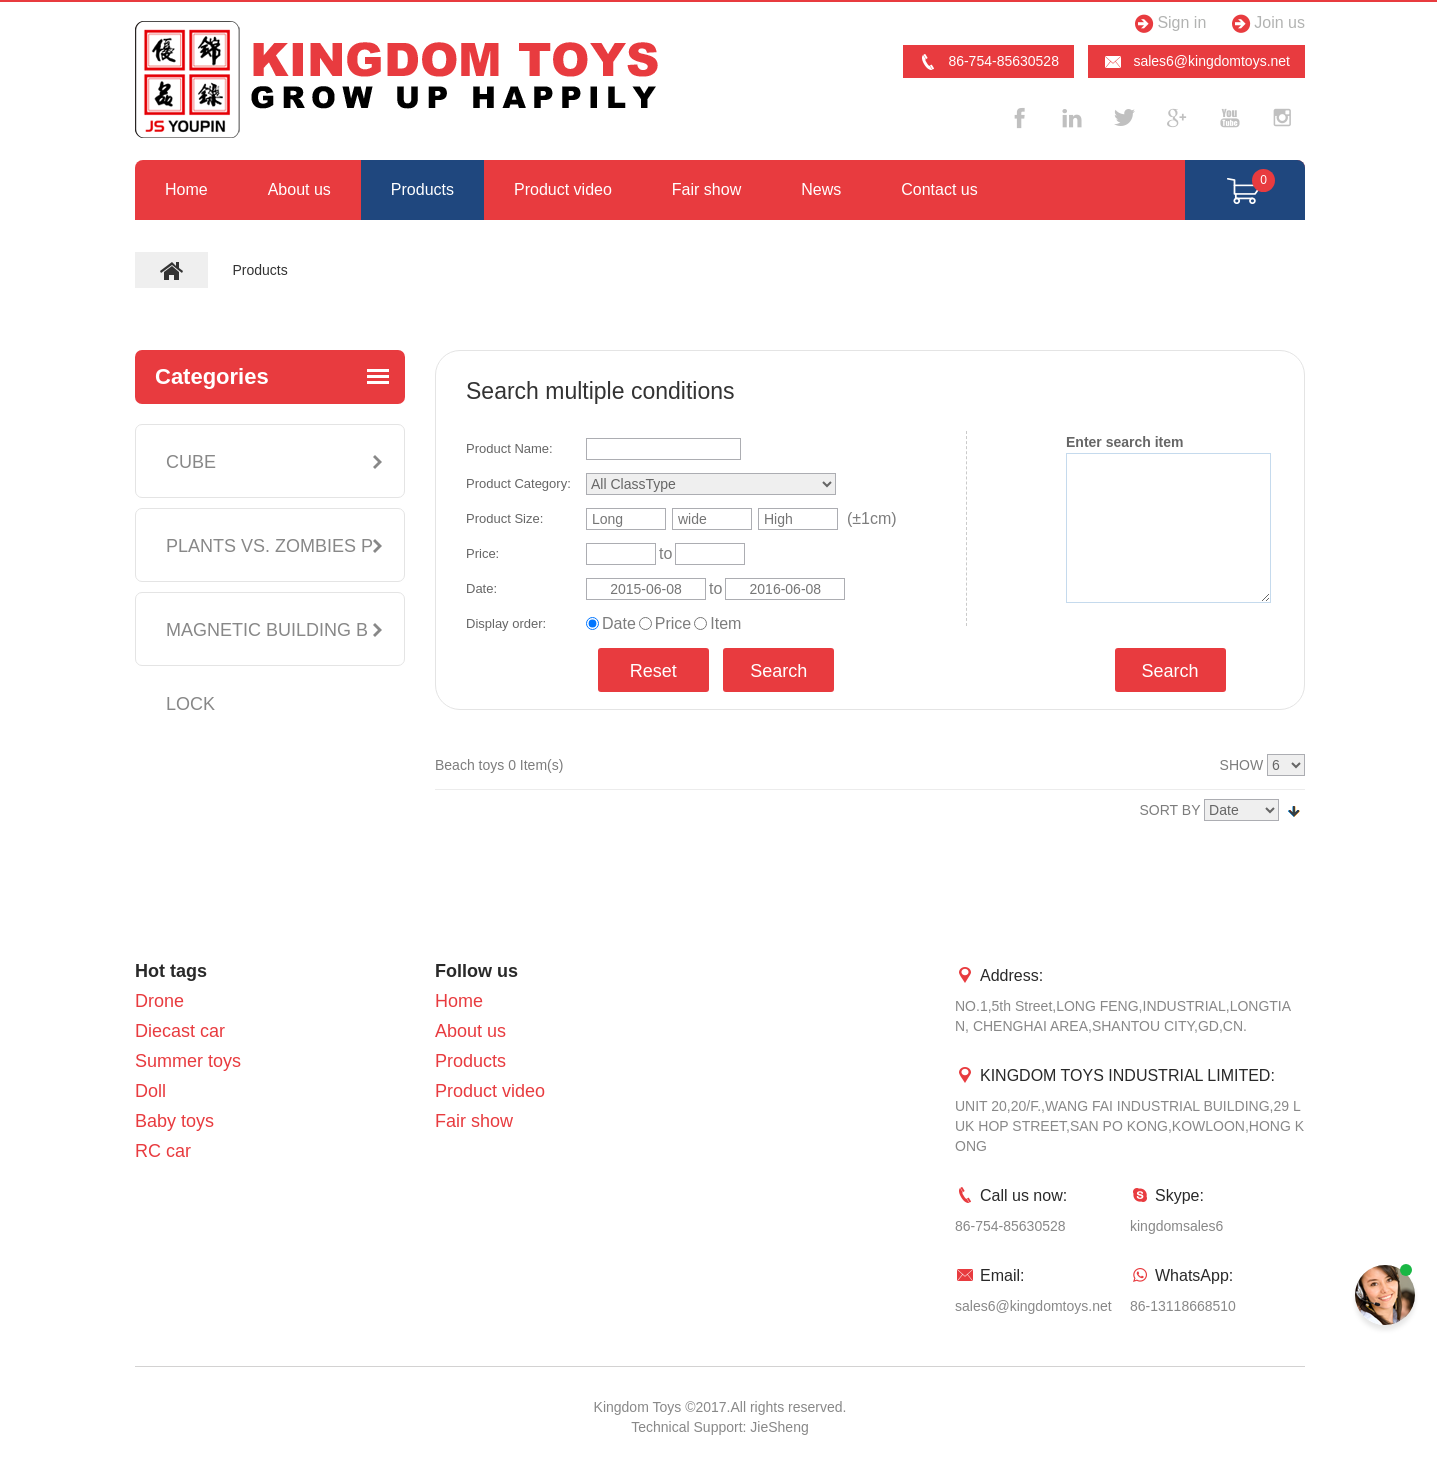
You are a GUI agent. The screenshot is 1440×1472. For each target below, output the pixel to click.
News (821, 189)
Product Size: (504, 518)
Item (725, 623)
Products (422, 189)
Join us (1265, 24)
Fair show (706, 189)
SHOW (1242, 765)
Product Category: (518, 483)
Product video (563, 189)
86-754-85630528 (988, 62)
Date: (481, 588)
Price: (482, 553)
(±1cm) (872, 518)
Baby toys (174, 1121)
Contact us (939, 189)
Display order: (506, 623)
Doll (150, 1091)
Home (186, 189)
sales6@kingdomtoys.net (1196, 62)
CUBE (191, 462)
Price (673, 623)
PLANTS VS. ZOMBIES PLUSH (269, 583)
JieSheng (779, 1427)
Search (778, 671)
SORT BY (1170, 810)
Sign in (1167, 24)
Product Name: (509, 448)
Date (619, 623)
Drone (159, 1001)
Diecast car (180, 1031)
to (665, 553)
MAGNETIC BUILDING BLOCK (267, 667)
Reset (653, 671)
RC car (163, 1151)
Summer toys (188, 1061)
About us (299, 189)
